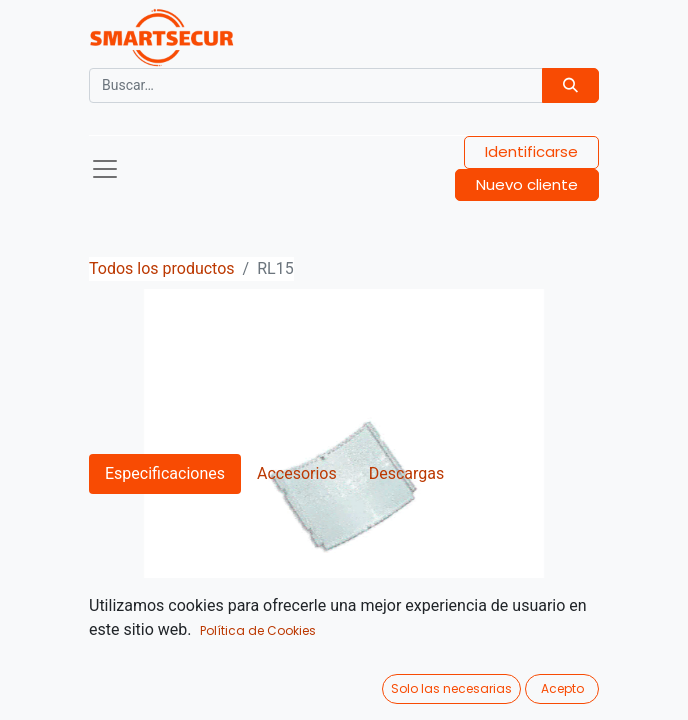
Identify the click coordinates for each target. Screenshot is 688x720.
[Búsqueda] (570, 85)
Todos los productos (162, 268)
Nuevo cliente (527, 184)
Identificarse (531, 151)
